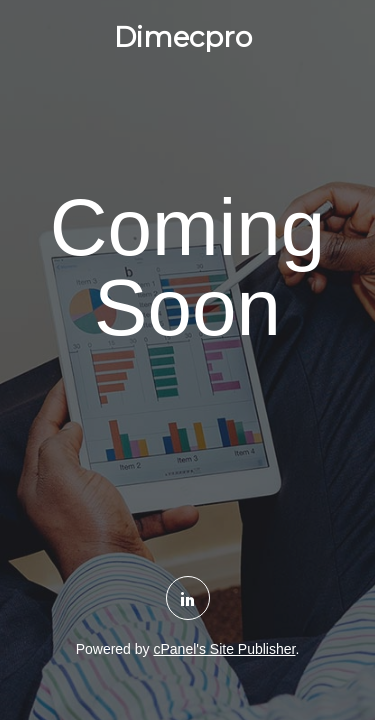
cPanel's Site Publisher (224, 649)
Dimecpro (183, 37)
